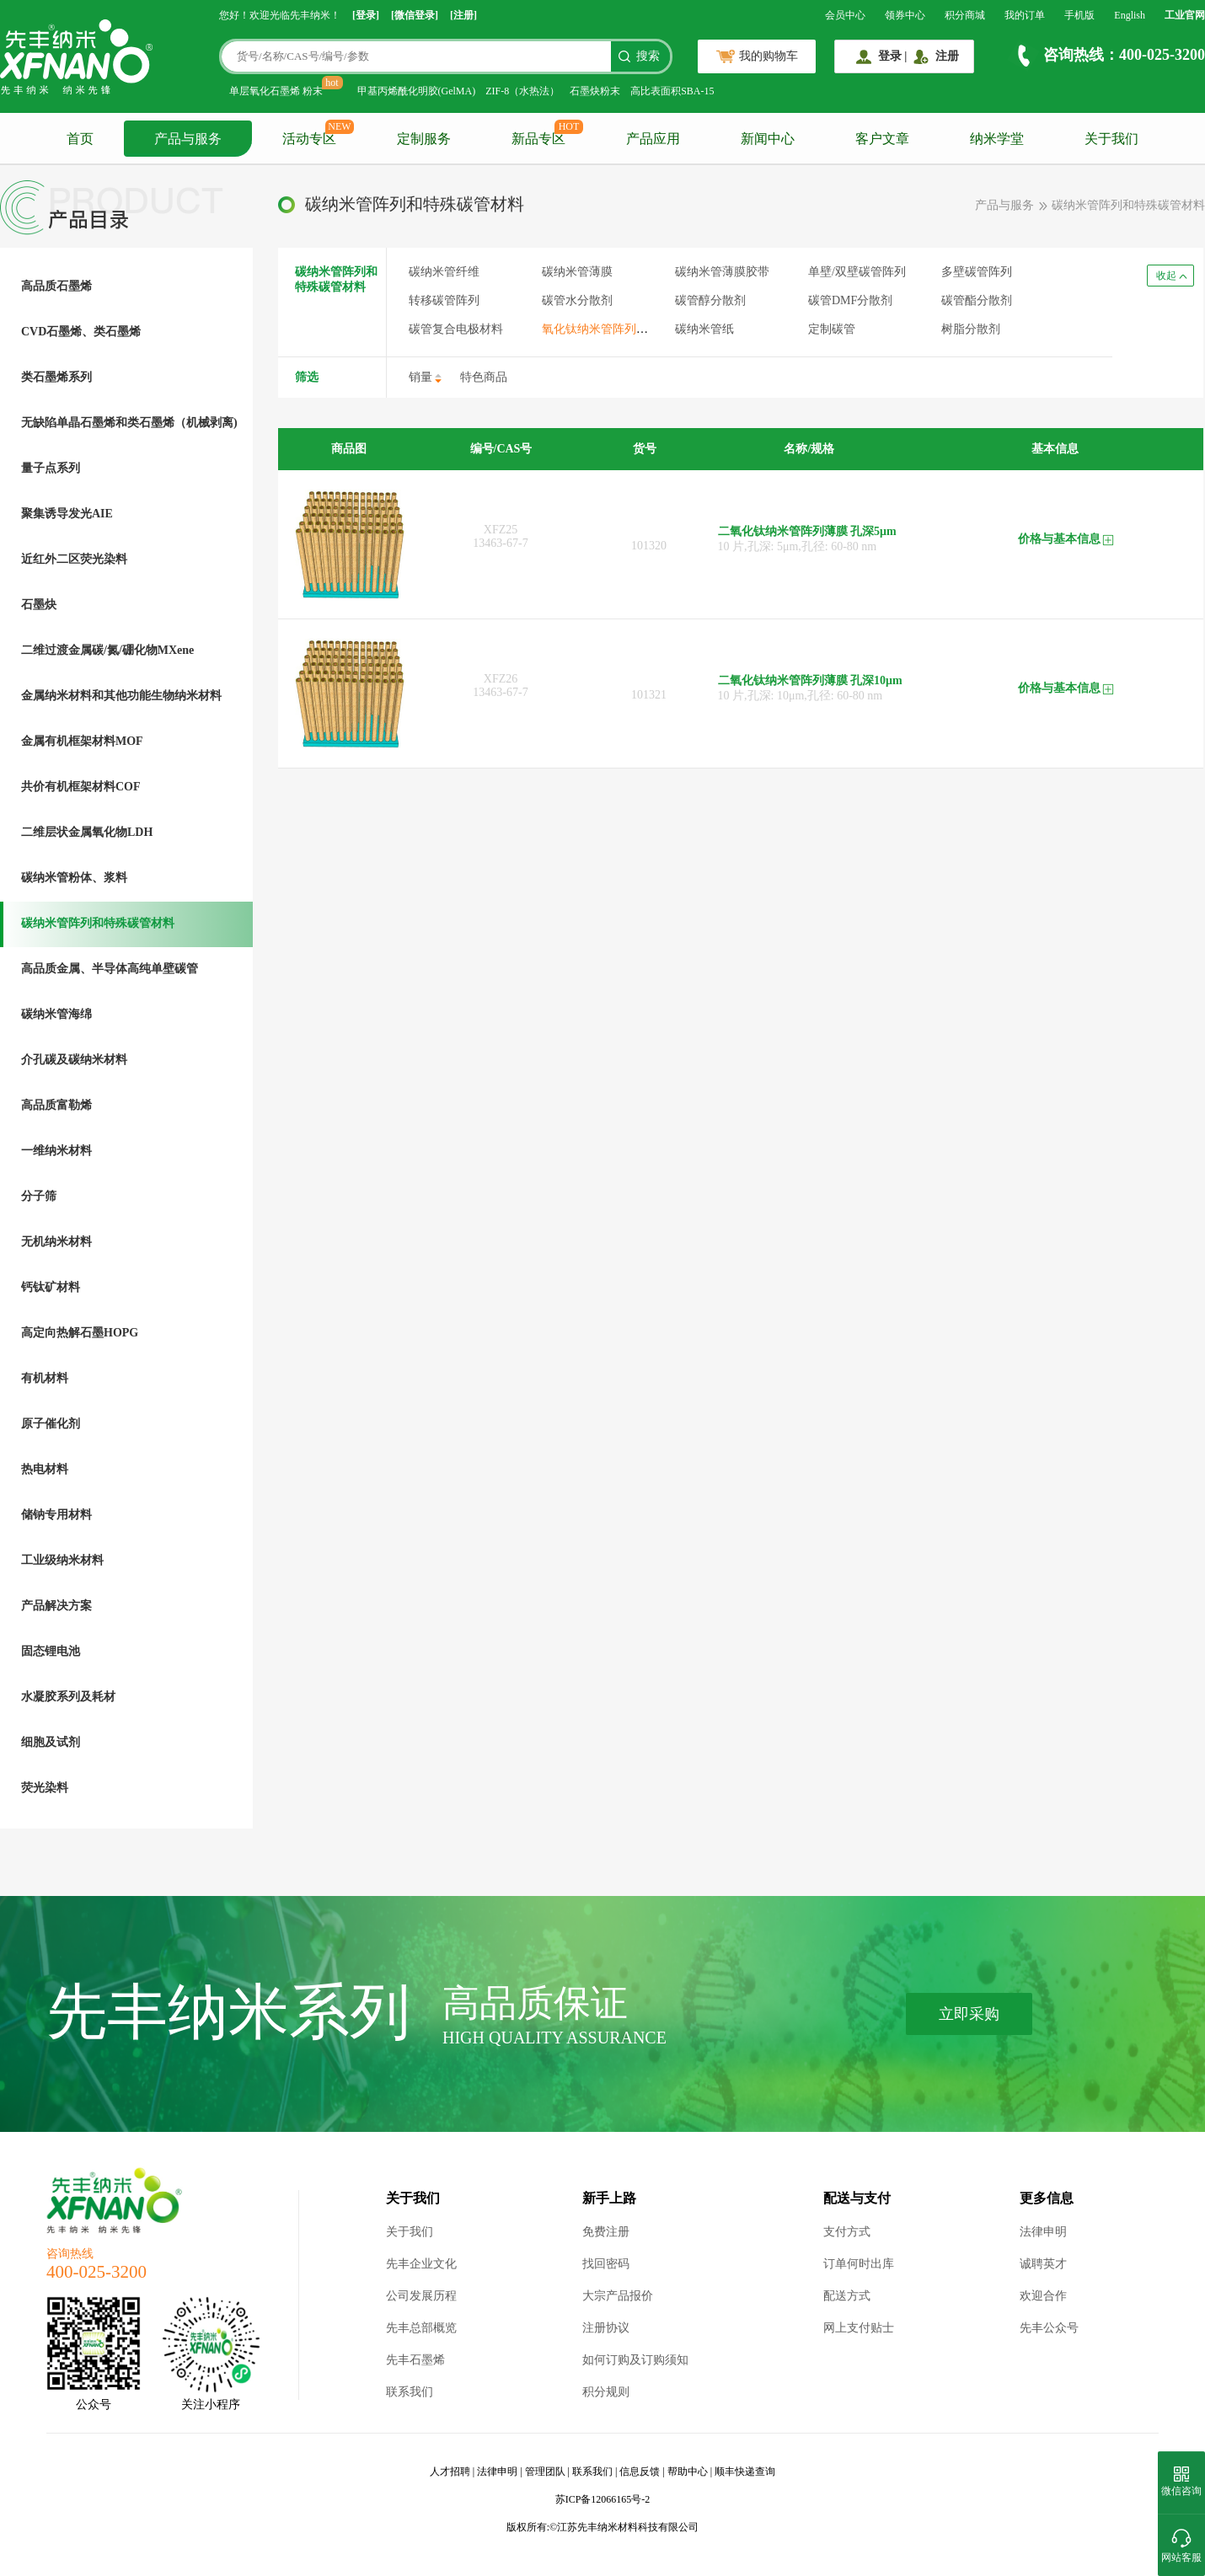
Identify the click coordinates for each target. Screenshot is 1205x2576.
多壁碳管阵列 (976, 271)
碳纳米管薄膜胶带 (722, 271)
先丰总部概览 (421, 2328)
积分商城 (965, 15)
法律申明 (1043, 2231)
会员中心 (845, 15)
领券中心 (905, 15)
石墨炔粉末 (595, 91)
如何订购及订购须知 (635, 2360)
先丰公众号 (1049, 2328)
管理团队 (545, 2471)
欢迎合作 (1043, 2295)
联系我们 (409, 2392)
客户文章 (882, 138)
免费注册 (605, 2231)
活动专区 (309, 138)
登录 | (893, 56)
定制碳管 (831, 329)
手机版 (1079, 15)
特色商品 (483, 377)
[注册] (463, 15)
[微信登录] (414, 15)
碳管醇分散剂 (710, 300)
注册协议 (605, 2328)
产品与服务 (188, 138)
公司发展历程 (421, 2295)
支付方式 (846, 2231)
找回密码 (605, 2263)
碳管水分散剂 (577, 300)
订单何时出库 (858, 2263)
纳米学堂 (997, 138)
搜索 (648, 56)
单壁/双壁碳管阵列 (857, 271)
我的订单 (1024, 15)
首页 (80, 138)
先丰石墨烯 (415, 2360)
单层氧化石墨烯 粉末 (276, 91)
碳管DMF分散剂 (850, 300)
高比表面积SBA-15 (672, 91)
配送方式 (846, 2295)
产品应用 (653, 138)
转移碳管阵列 (444, 300)
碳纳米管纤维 (444, 271)
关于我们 (1111, 138)
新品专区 (538, 138)
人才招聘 (450, 2471)
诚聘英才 (1043, 2263)
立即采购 (969, 2014)
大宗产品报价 (617, 2295)
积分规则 (605, 2392)
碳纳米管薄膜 (577, 271)
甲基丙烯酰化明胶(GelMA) (416, 91)
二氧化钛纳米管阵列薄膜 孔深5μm (807, 531)
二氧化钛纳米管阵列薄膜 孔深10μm (810, 680)
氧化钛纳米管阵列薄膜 (601, 329)
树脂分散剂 (970, 329)
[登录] (365, 15)
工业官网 (1185, 15)
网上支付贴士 (858, 2328)
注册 (947, 56)
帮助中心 (687, 2471)
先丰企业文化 (421, 2263)
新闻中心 (768, 138)
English (1129, 15)
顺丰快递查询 (745, 2471)
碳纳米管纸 (704, 329)
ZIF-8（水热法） (522, 91)
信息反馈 (639, 2471)
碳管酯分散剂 (976, 300)
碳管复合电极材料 (456, 329)
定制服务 (424, 138)
